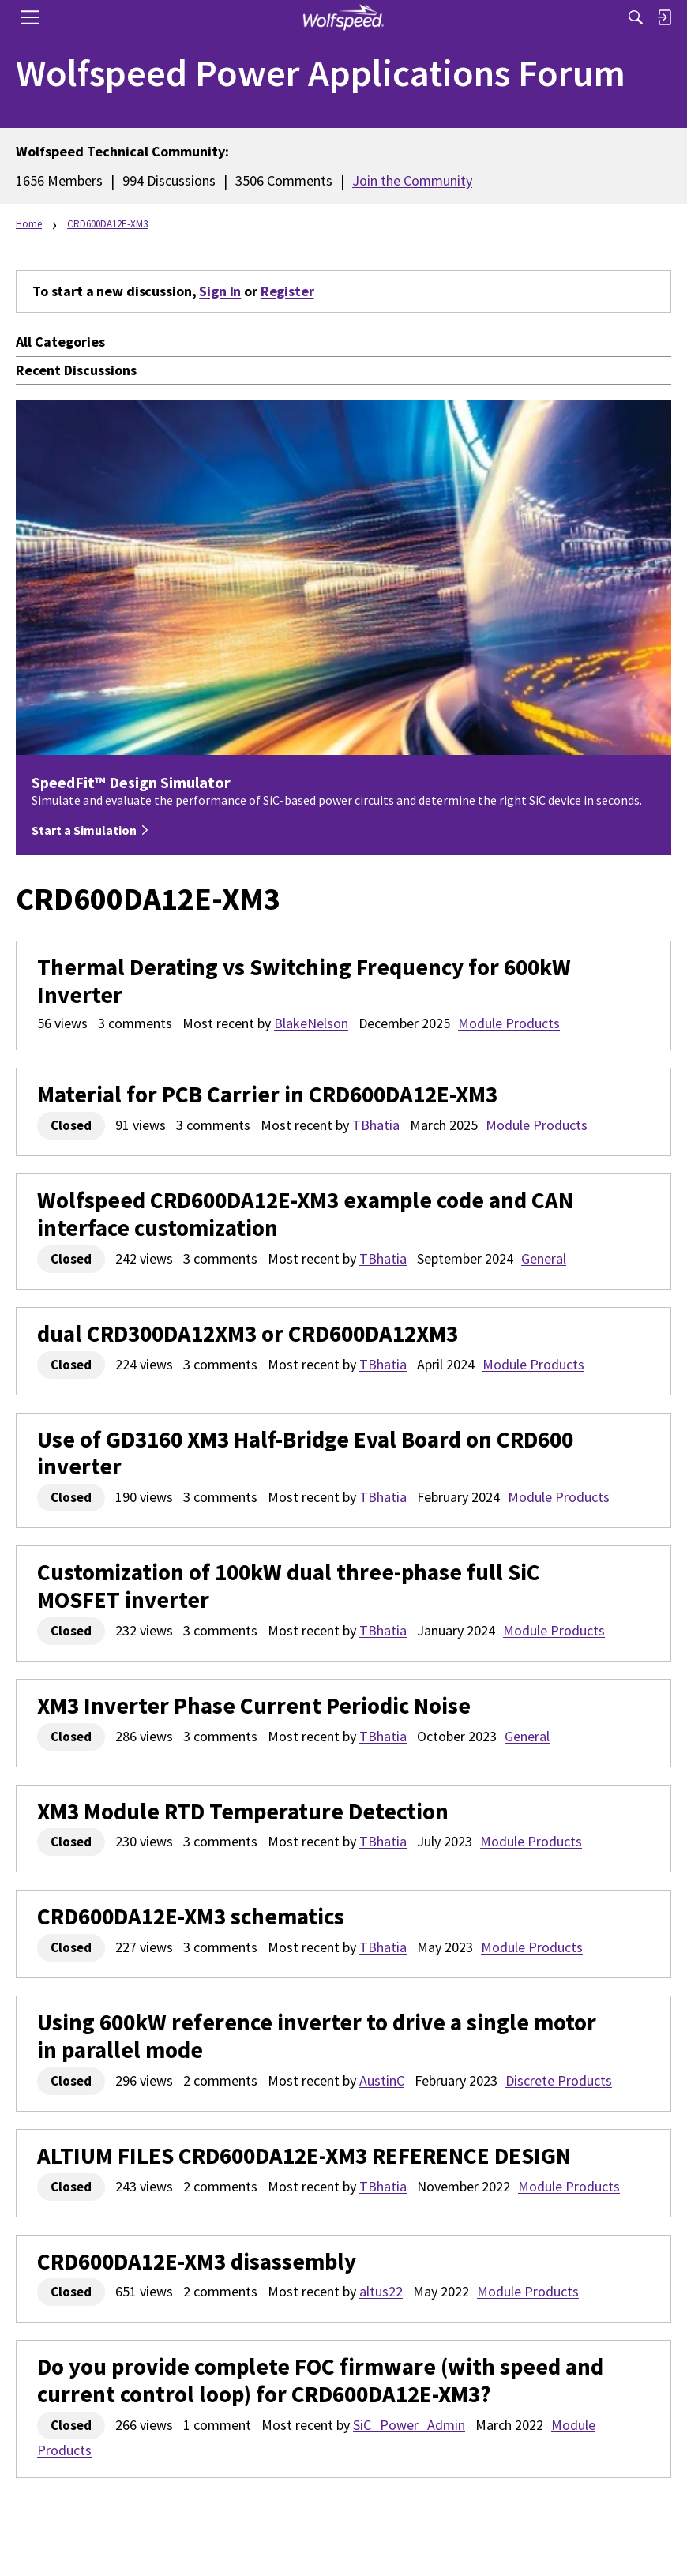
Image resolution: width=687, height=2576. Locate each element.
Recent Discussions (76, 370)
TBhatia (376, 1125)
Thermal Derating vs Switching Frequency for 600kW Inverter (304, 981)
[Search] (635, 17)
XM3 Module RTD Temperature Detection (243, 1812)
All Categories (60, 341)
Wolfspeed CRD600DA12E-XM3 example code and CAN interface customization (305, 1214)
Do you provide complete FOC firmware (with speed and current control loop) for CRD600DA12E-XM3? (320, 2381)
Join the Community (412, 180)
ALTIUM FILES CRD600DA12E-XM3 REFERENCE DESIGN (304, 2156)
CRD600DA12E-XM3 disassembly (196, 2262)
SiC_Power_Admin (409, 2425)
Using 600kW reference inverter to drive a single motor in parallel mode (316, 2036)
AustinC (381, 2080)
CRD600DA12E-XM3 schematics (190, 1917)
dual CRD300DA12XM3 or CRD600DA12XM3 (247, 1334)
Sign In (220, 291)
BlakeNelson (311, 1023)
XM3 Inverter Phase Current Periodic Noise (254, 1706)
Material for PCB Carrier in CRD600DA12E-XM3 (267, 1095)
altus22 (381, 2291)
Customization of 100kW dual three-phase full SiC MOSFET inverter (288, 1586)
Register (287, 291)
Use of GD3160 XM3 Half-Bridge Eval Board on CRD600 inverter (305, 1453)
